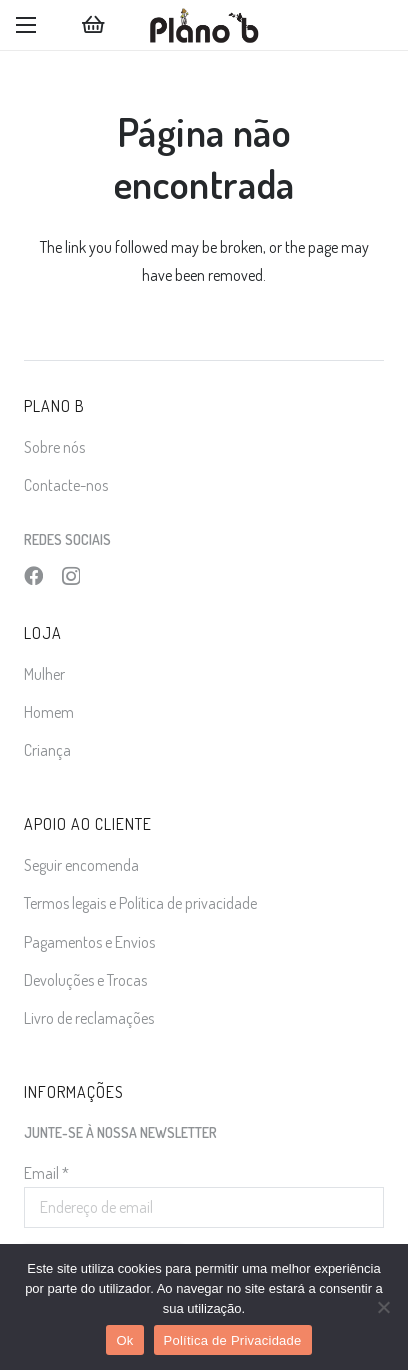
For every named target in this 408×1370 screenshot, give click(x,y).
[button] (26, 25)
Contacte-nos (66, 485)
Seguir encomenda (81, 865)
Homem (49, 712)
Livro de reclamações (89, 1018)
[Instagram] (71, 576)
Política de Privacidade (233, 1340)
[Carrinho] (93, 25)
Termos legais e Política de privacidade (140, 903)
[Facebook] (33, 575)
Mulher (44, 674)
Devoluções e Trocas (85, 980)
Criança (47, 750)
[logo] (204, 25)
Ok (124, 1340)
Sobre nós (54, 447)
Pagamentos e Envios (89, 942)
